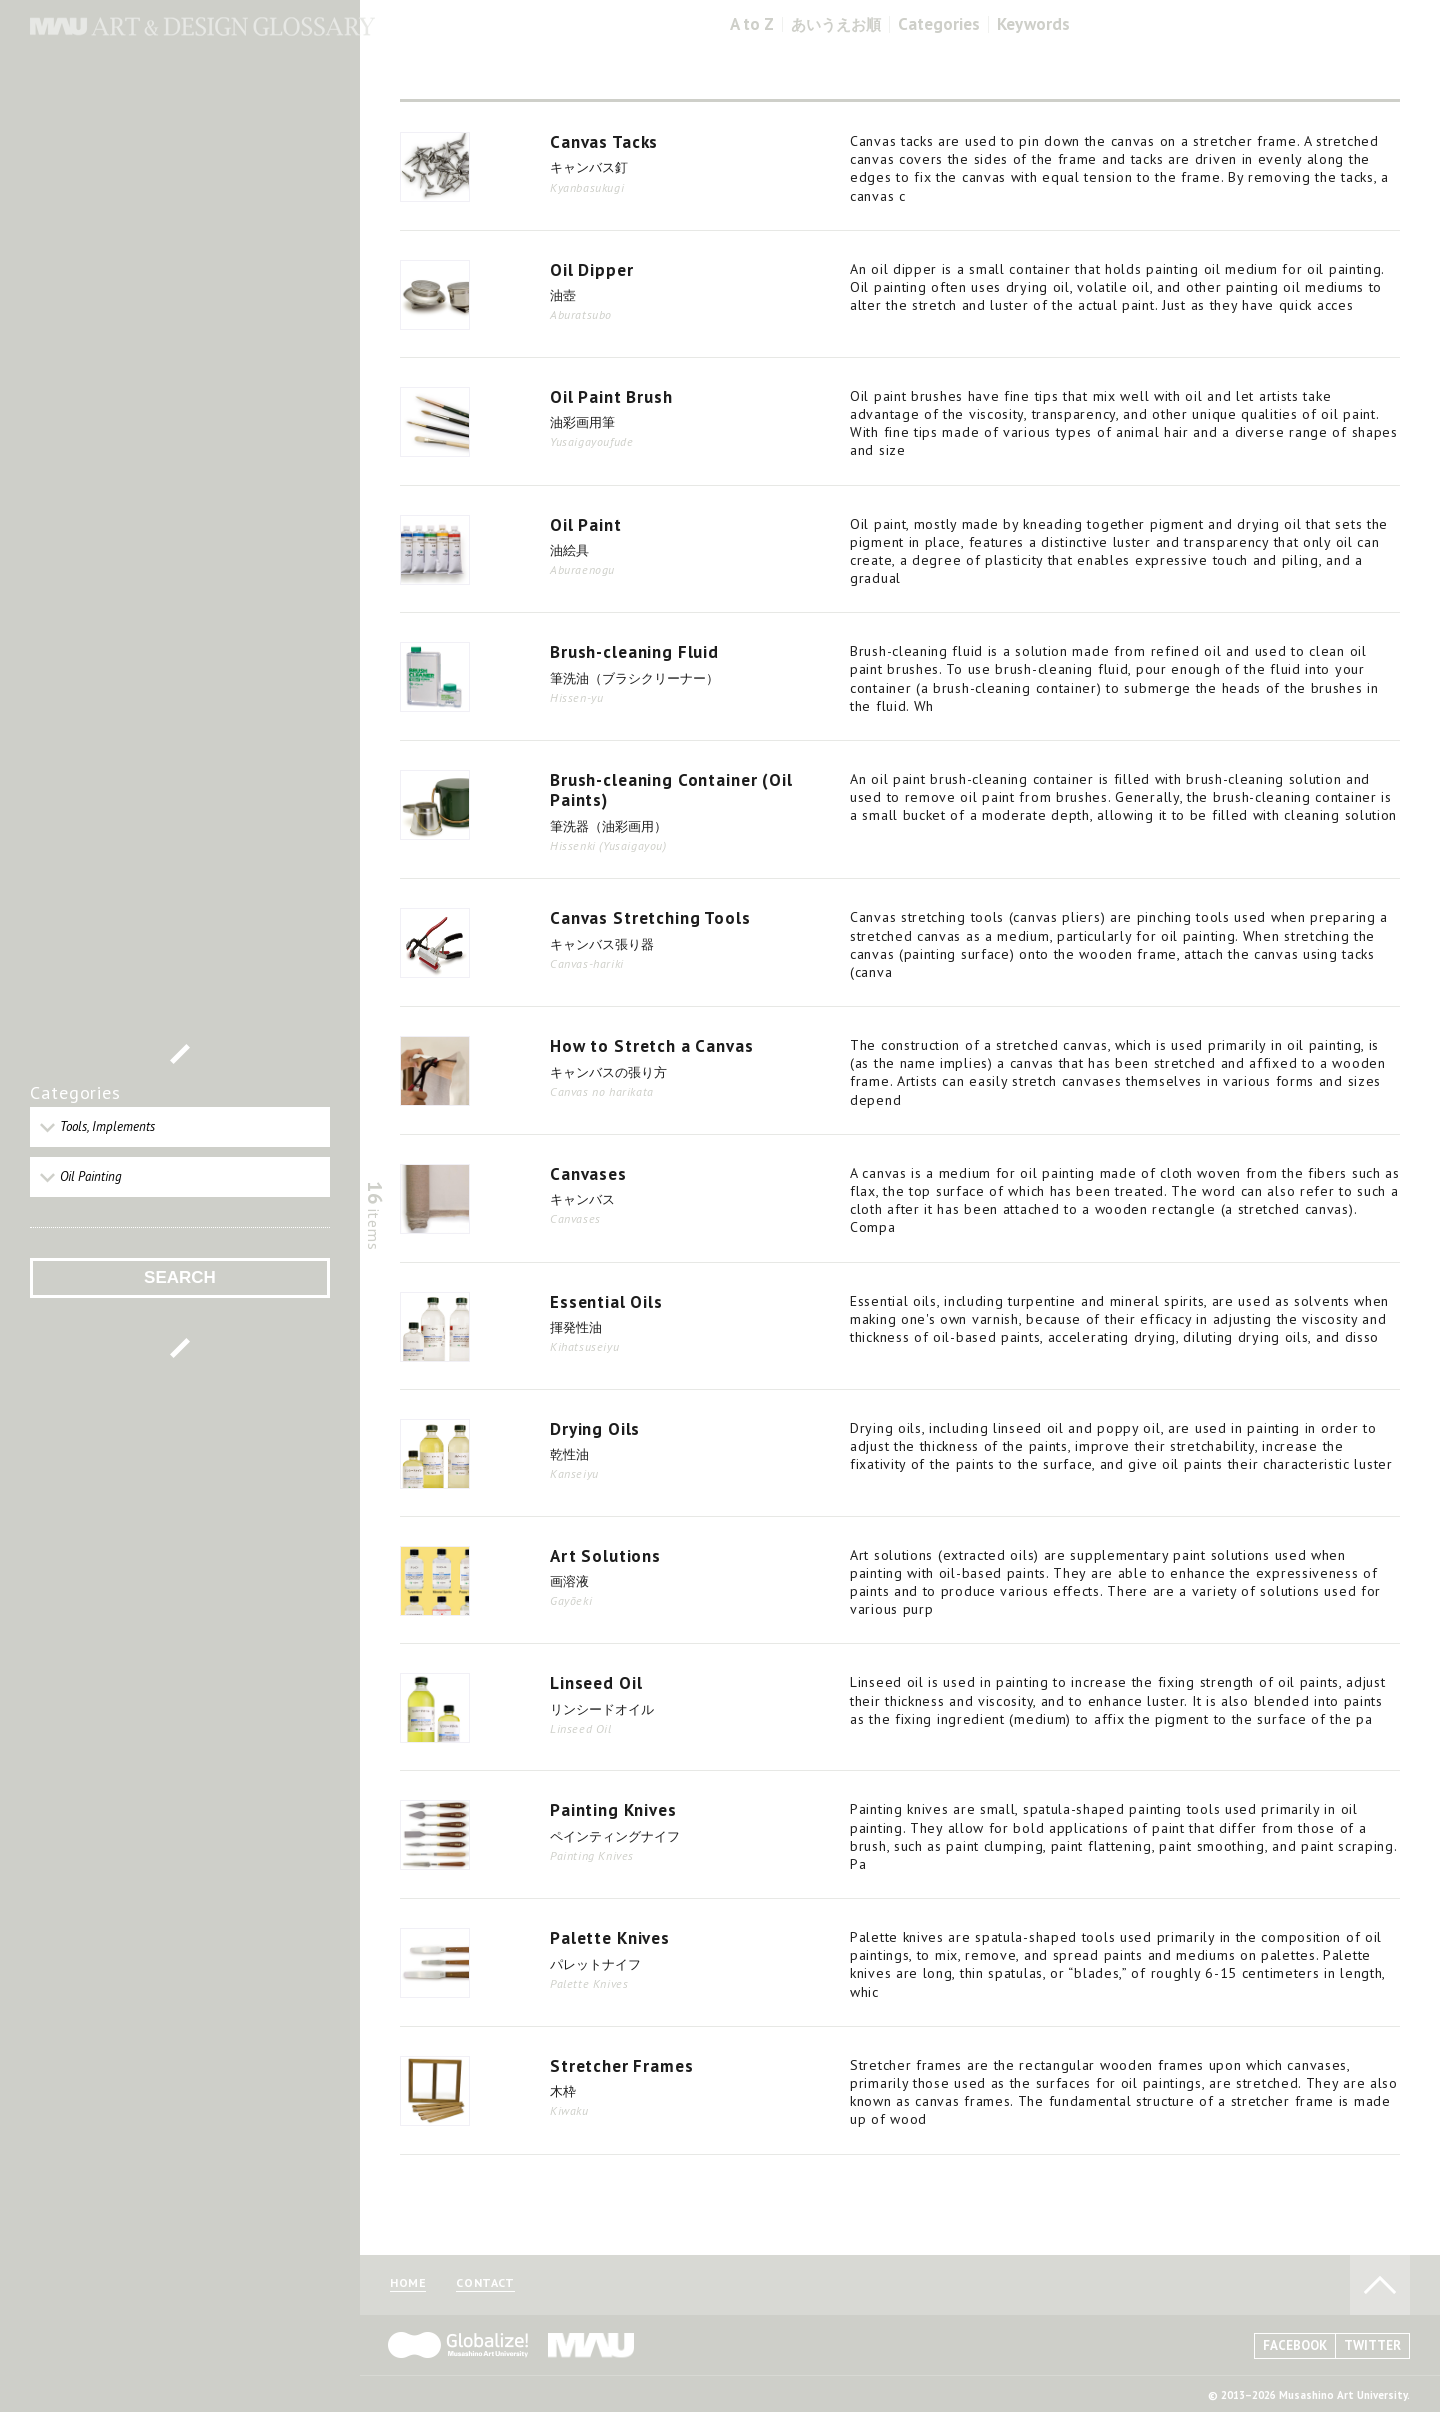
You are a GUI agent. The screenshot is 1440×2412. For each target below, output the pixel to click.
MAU (592, 2345)
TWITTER (1372, 2345)
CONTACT (485, 2283)
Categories (939, 24)
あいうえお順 (836, 24)
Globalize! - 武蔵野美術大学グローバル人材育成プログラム (458, 2345)
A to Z (752, 24)
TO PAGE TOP (1380, 2285)
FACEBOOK (1295, 2345)
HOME (408, 2283)
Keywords (1033, 24)
